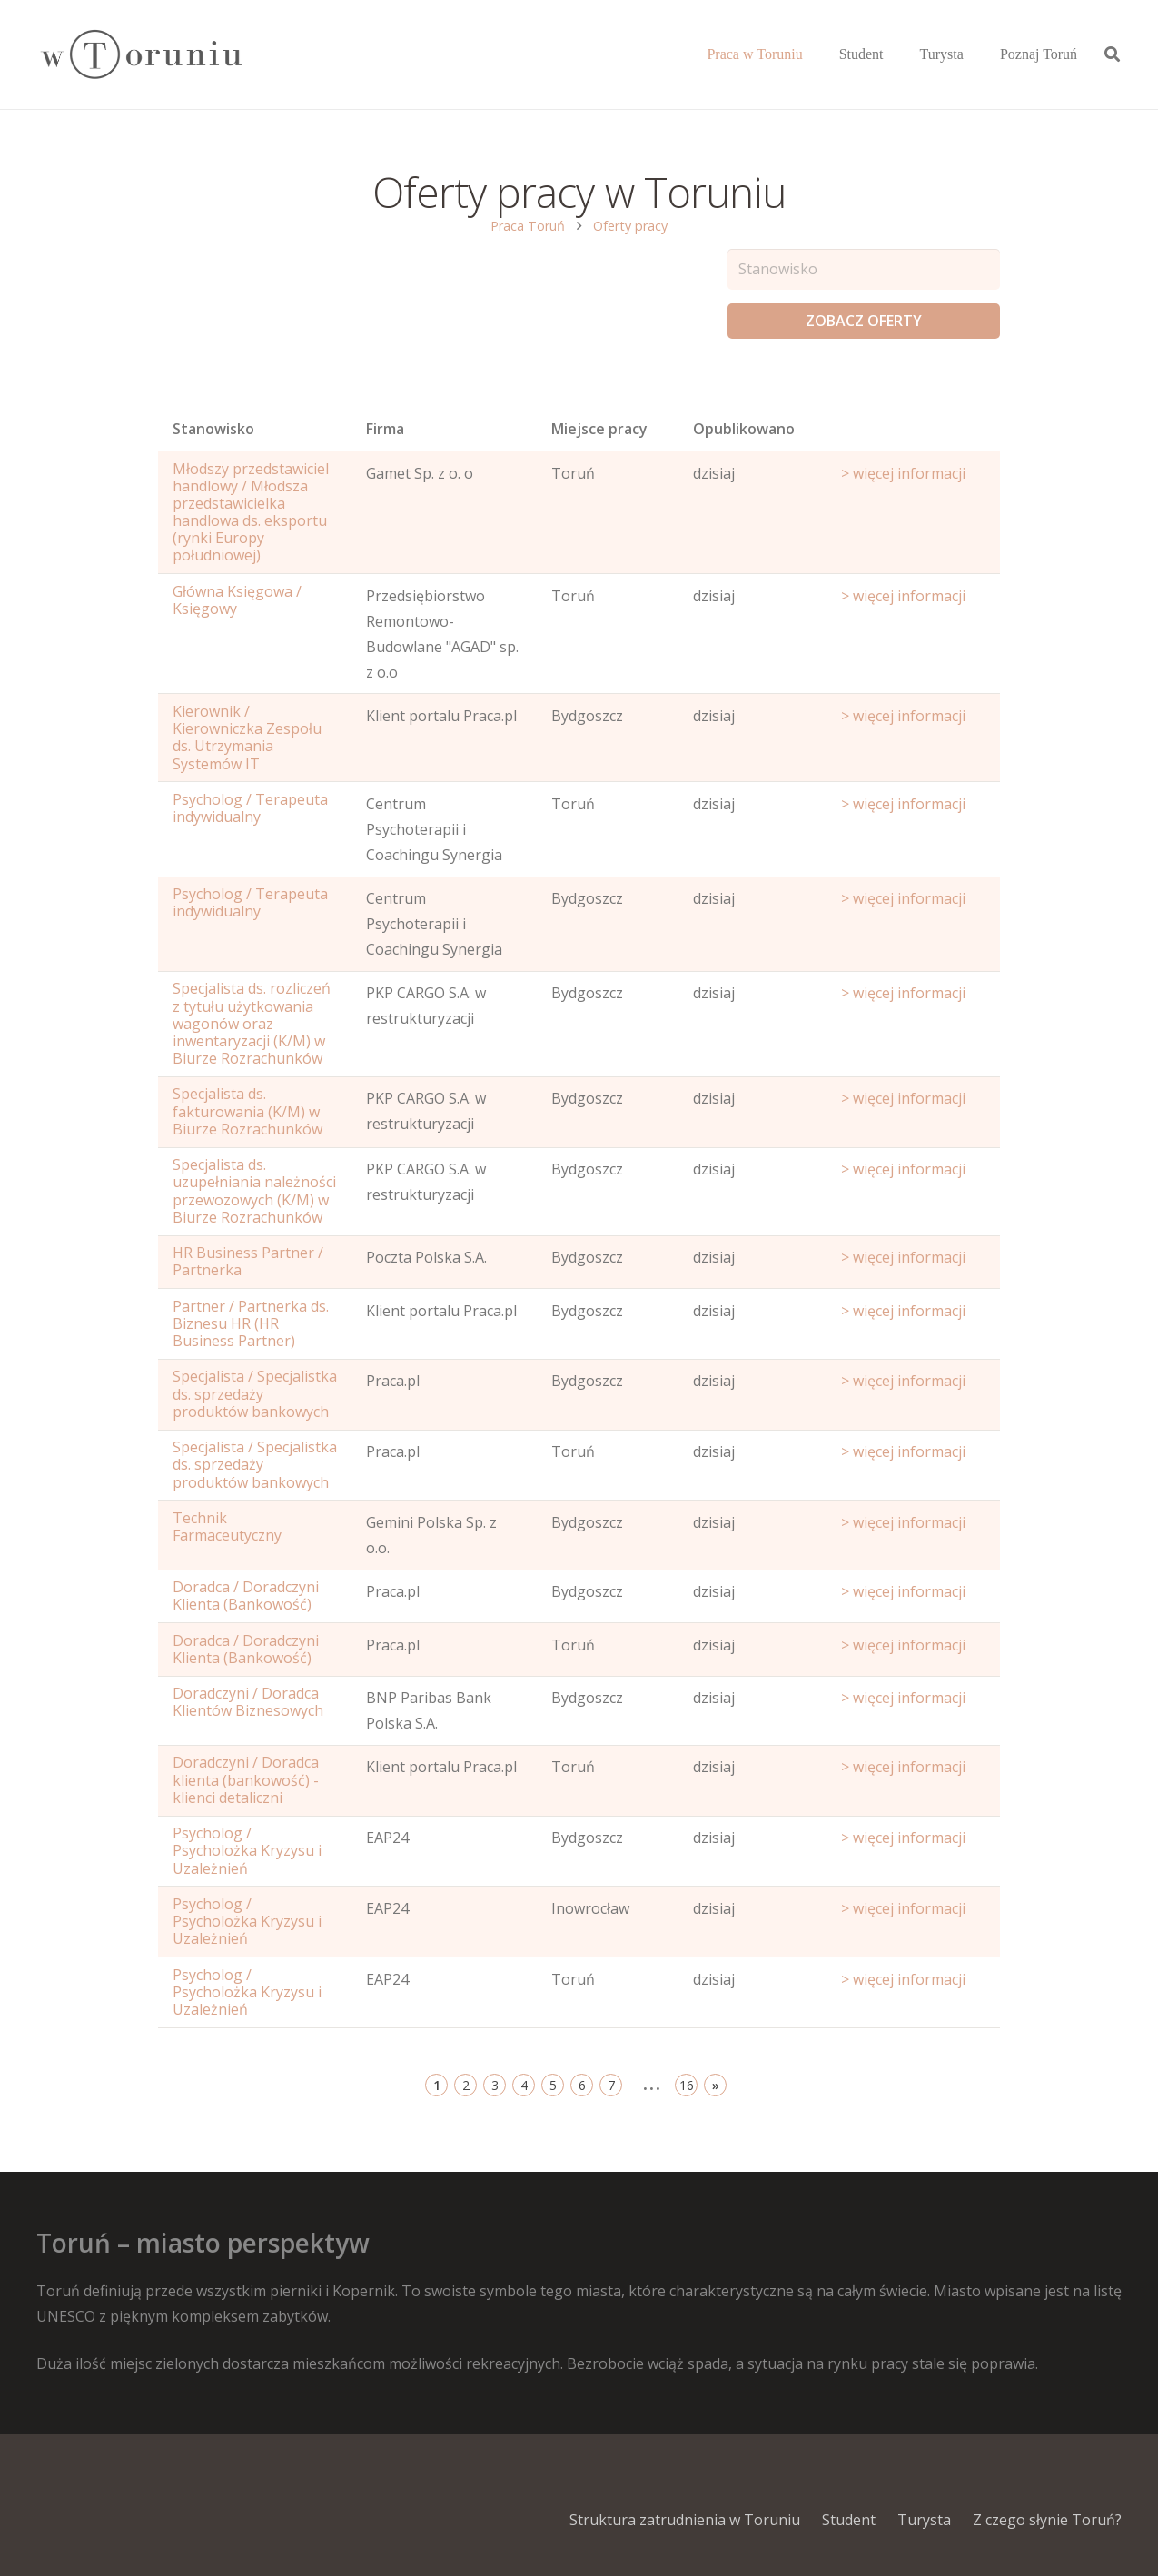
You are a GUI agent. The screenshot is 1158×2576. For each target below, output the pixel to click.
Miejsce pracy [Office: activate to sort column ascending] (599, 429)
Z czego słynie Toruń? (1047, 2520)
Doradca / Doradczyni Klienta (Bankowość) (246, 1595)
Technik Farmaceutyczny (227, 1526)
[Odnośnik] (140, 55)
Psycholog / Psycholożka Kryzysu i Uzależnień (247, 1850)
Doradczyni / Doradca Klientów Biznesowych (248, 1701)
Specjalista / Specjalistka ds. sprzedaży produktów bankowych (255, 1393)
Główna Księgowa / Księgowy (237, 600)
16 (686, 2085)
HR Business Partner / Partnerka (248, 1261)
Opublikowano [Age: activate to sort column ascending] (744, 429)
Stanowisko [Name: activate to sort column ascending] (213, 429)
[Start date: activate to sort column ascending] (913, 433)
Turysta (924, 2520)
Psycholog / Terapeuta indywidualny (250, 808)
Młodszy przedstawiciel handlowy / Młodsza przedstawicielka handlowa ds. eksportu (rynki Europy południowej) (251, 512)
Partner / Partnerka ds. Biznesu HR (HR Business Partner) (251, 1323)
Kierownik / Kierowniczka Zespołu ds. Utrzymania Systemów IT (247, 737)
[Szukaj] (1112, 55)
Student (849, 2520)
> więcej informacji (903, 473)
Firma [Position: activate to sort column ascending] (385, 429)
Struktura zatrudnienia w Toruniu (684, 2520)
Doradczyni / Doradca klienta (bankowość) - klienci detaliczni (246, 1779)
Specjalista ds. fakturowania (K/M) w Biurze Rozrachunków (247, 1111)
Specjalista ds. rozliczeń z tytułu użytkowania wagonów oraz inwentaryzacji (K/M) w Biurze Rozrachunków (252, 1023)
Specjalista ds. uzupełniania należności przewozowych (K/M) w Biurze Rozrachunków (254, 1190)
